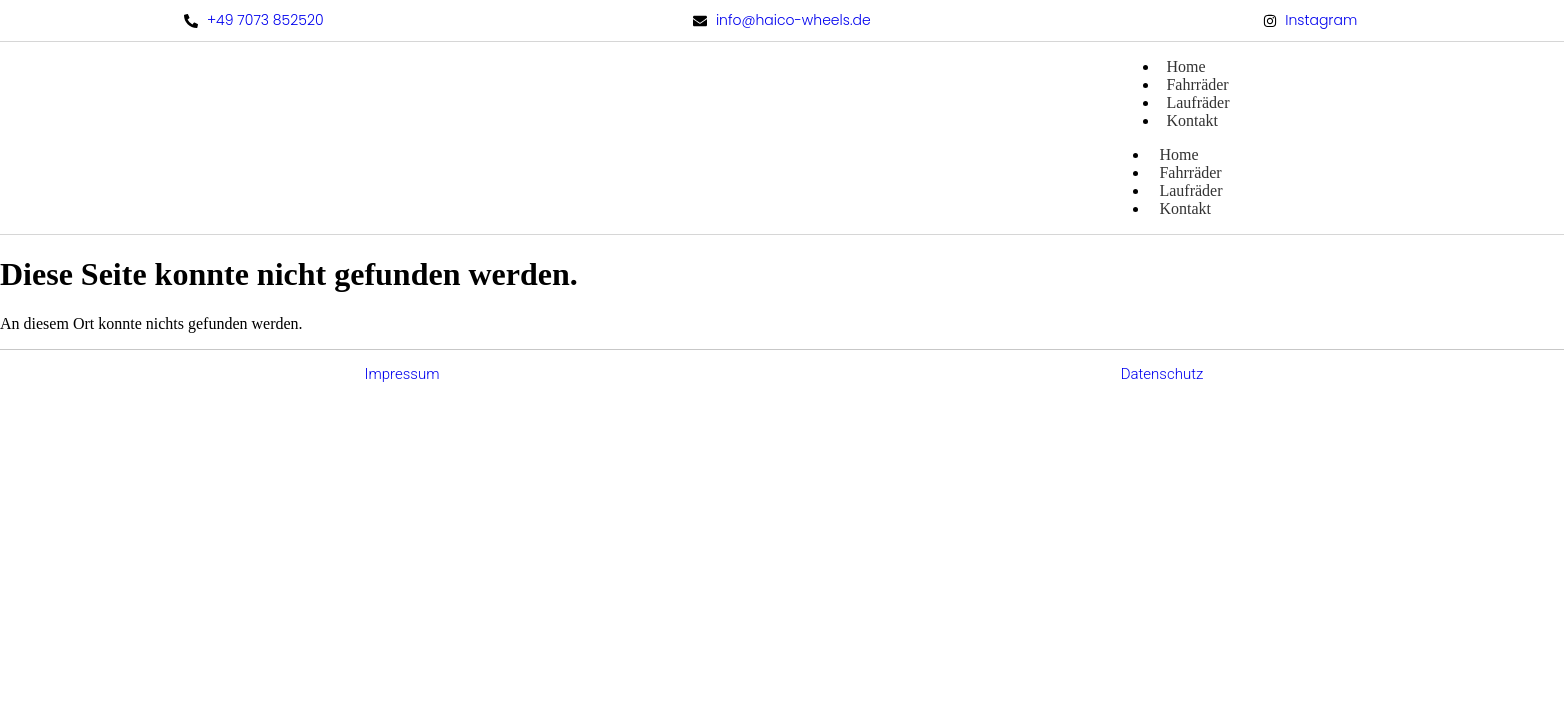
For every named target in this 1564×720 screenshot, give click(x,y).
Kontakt (1192, 120)
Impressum (401, 374)
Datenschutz (1162, 374)
